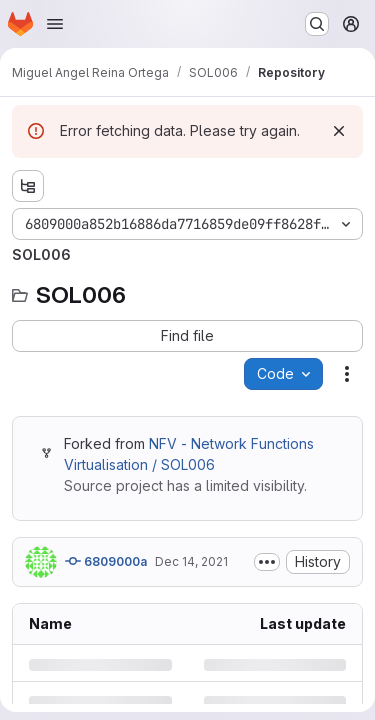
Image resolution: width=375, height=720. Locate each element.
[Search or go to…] (317, 24)
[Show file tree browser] (28, 186)
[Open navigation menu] (55, 24)
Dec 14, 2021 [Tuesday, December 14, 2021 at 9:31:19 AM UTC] (191, 561)
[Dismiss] (339, 131)
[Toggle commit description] (267, 562)
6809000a (106, 561)
